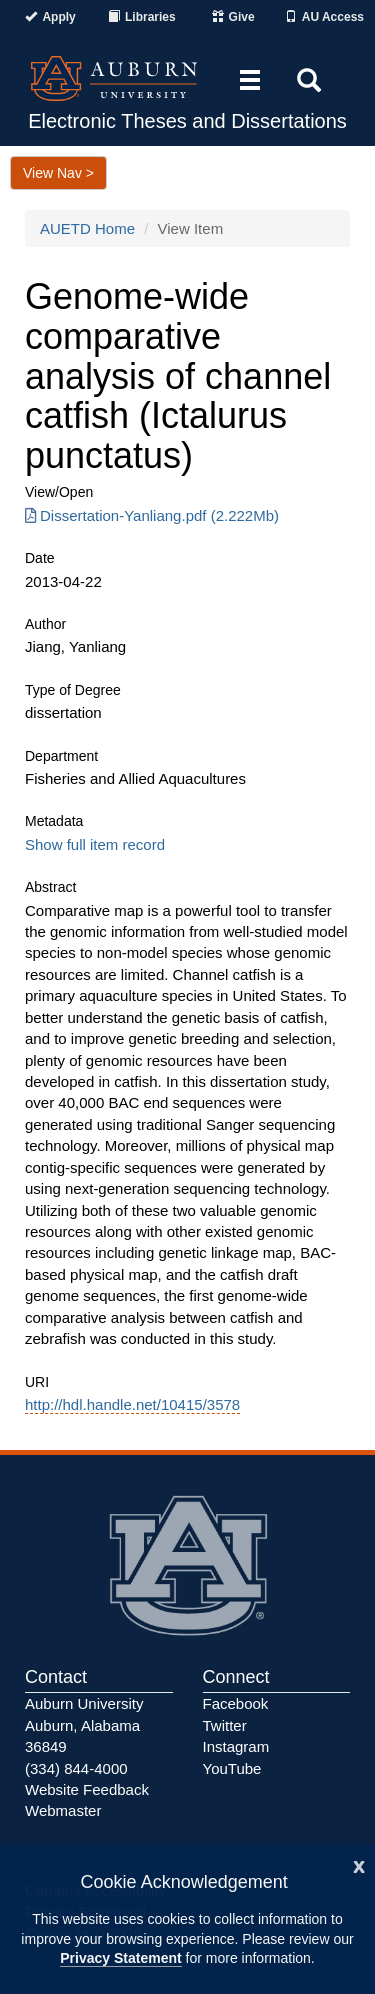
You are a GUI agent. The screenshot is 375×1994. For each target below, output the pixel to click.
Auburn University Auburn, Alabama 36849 (84, 1725)
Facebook (236, 1703)
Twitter (225, 1725)
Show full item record (95, 844)
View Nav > (58, 173)
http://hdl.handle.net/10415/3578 (132, 1404)
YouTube (232, 1768)
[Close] (359, 1864)
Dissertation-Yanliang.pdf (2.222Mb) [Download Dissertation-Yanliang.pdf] (152, 515)
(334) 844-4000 (76, 1768)
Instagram (236, 1746)
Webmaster (63, 1810)
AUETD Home (87, 228)
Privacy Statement (120, 1958)
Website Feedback (87, 1789)
